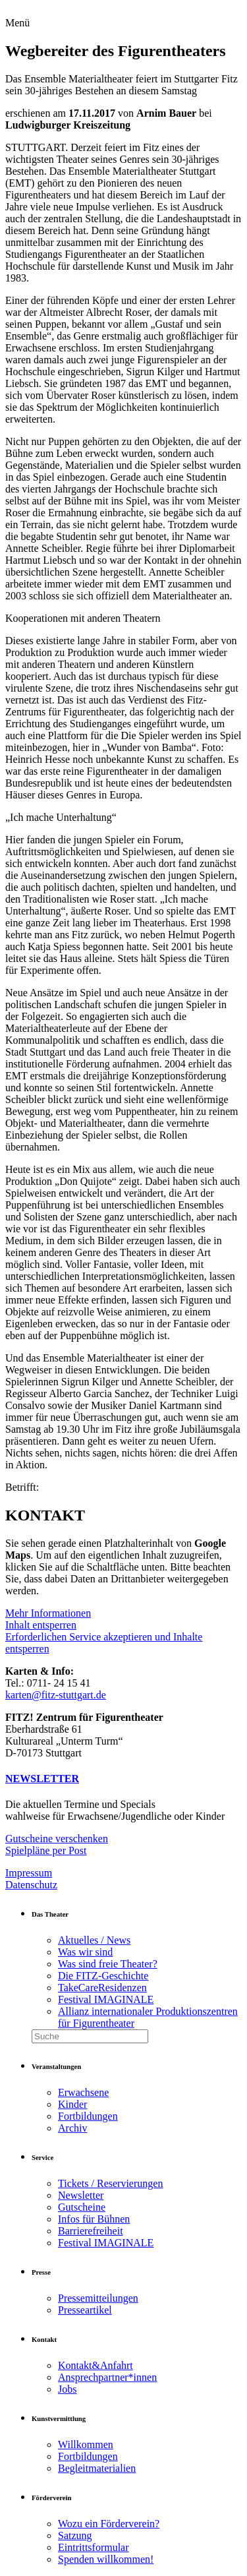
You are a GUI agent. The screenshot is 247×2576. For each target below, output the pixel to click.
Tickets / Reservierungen (110, 2183)
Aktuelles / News (94, 1940)
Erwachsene (83, 2092)
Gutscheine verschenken (56, 1838)
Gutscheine (81, 2207)
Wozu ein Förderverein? (108, 2523)
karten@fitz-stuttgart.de (55, 1694)
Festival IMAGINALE (105, 1999)
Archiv (72, 2128)
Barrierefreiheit (90, 2230)
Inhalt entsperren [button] (40, 1625)
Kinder (72, 2104)
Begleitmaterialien (97, 2468)
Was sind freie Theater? (107, 1963)
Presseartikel (85, 2310)
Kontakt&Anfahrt (95, 2365)
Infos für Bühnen (94, 2219)
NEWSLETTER (42, 1778)
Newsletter (80, 2195)
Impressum (28, 1872)
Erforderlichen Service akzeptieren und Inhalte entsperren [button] (103, 1642)
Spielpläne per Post (46, 1850)
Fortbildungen (88, 2116)
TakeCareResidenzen (102, 1987)
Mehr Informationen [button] (48, 1613)
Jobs (67, 2389)
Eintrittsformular (93, 2547)
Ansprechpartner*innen (107, 2377)
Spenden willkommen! (105, 2559)
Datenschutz (31, 1884)
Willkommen (85, 2444)
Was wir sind (85, 1952)
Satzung (75, 2535)
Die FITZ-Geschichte (103, 1975)
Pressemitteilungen (98, 2298)
